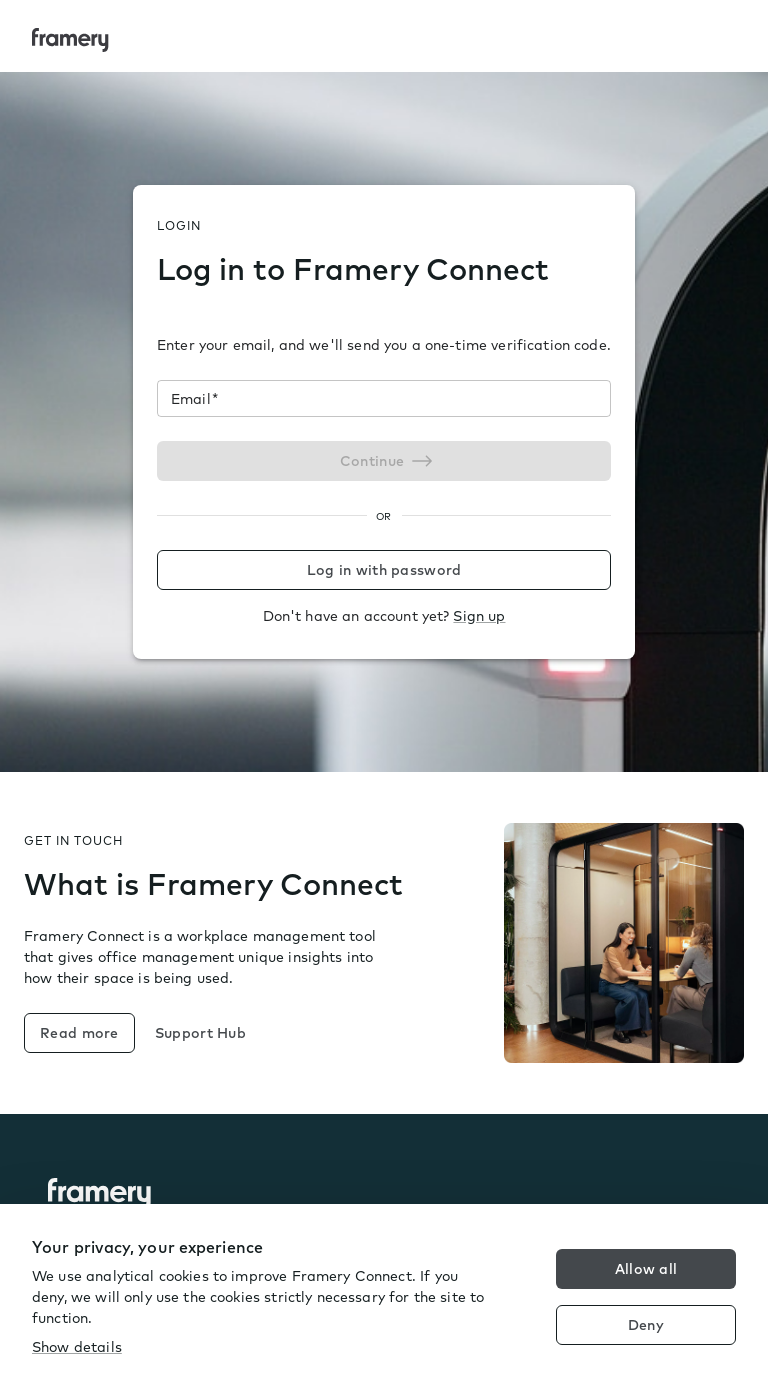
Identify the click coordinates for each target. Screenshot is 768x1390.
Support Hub (200, 1033)
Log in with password (384, 570)
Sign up (479, 616)
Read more (79, 1033)
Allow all (646, 1269)
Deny (646, 1325)
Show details (77, 1347)
